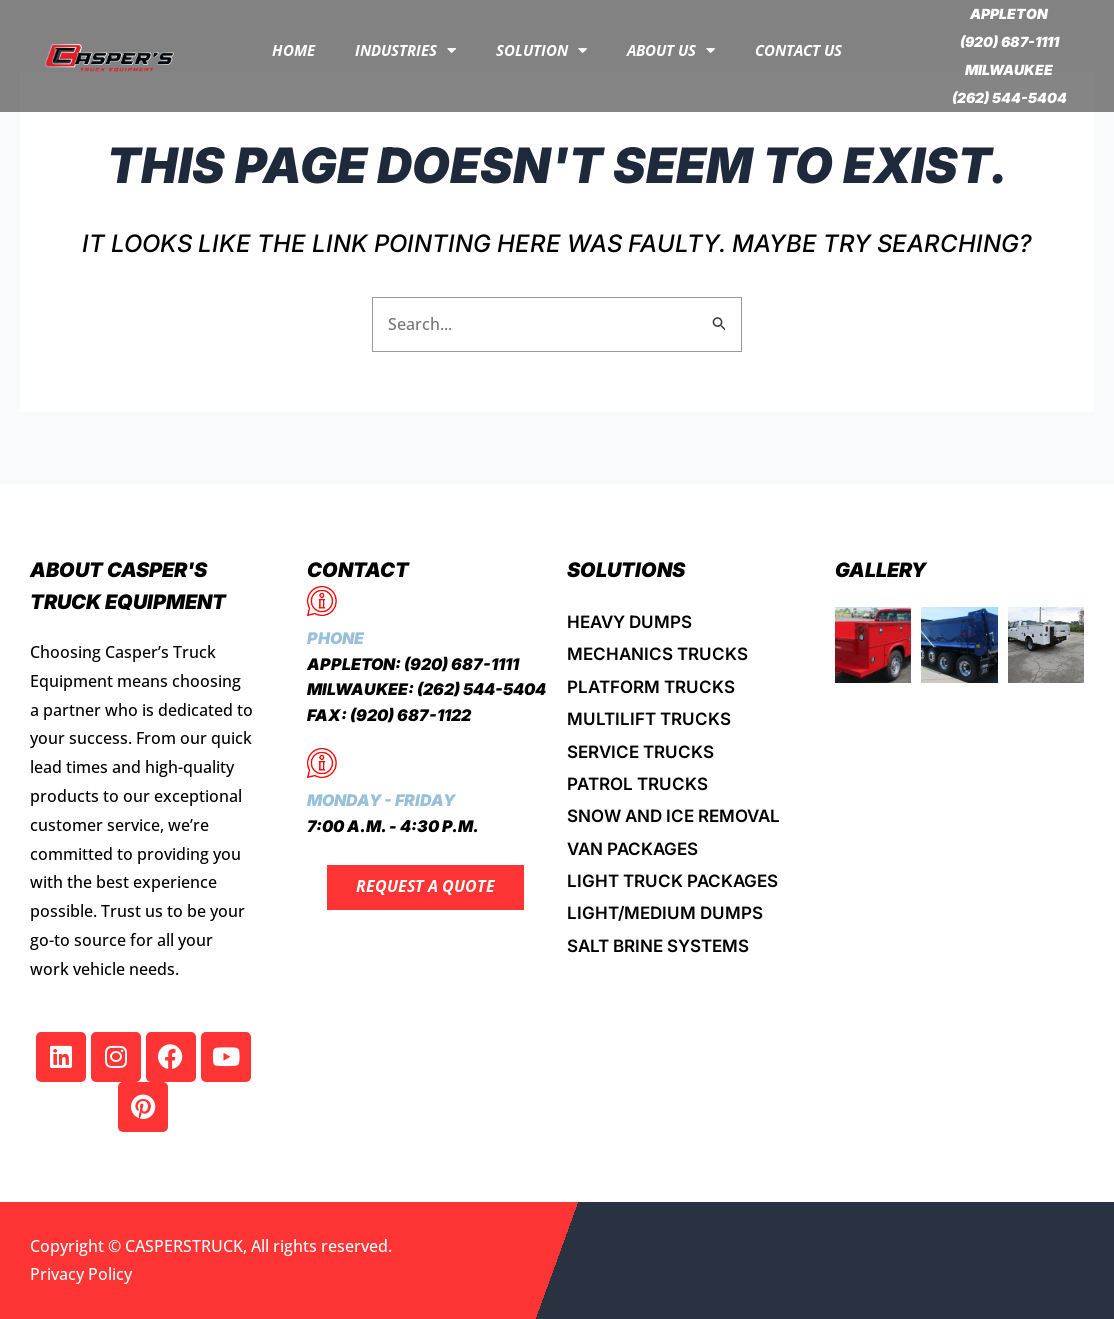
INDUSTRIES (405, 50)
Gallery (881, 570)
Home (293, 50)
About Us (671, 50)
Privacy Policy (81, 1274)
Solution (541, 50)
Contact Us (798, 50)
